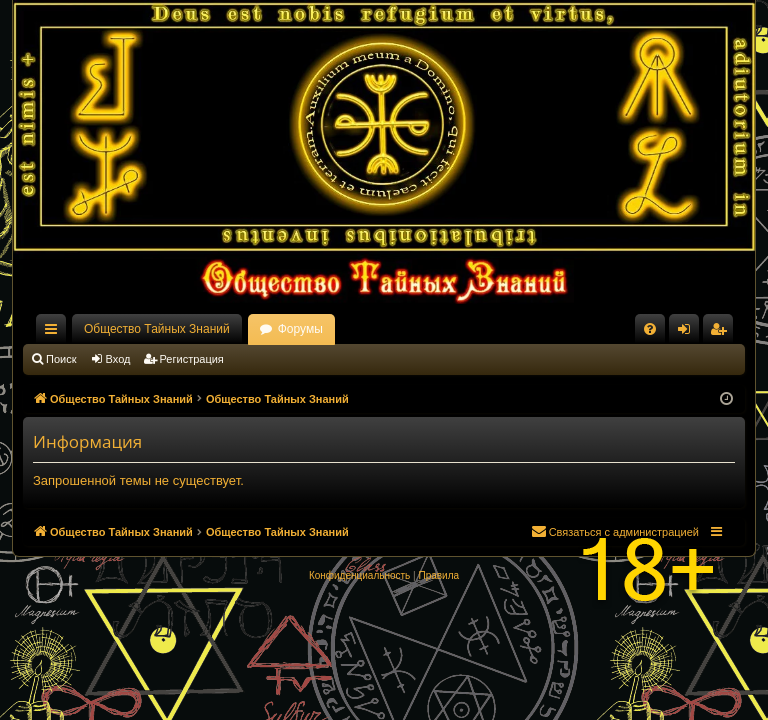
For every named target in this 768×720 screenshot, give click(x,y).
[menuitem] (650, 329)
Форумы (300, 329)
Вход (118, 359)
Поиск (61, 359)
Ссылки (55, 333)
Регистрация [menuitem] (722, 333)
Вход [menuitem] (688, 333)
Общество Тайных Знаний (157, 329)
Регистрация (192, 359)
